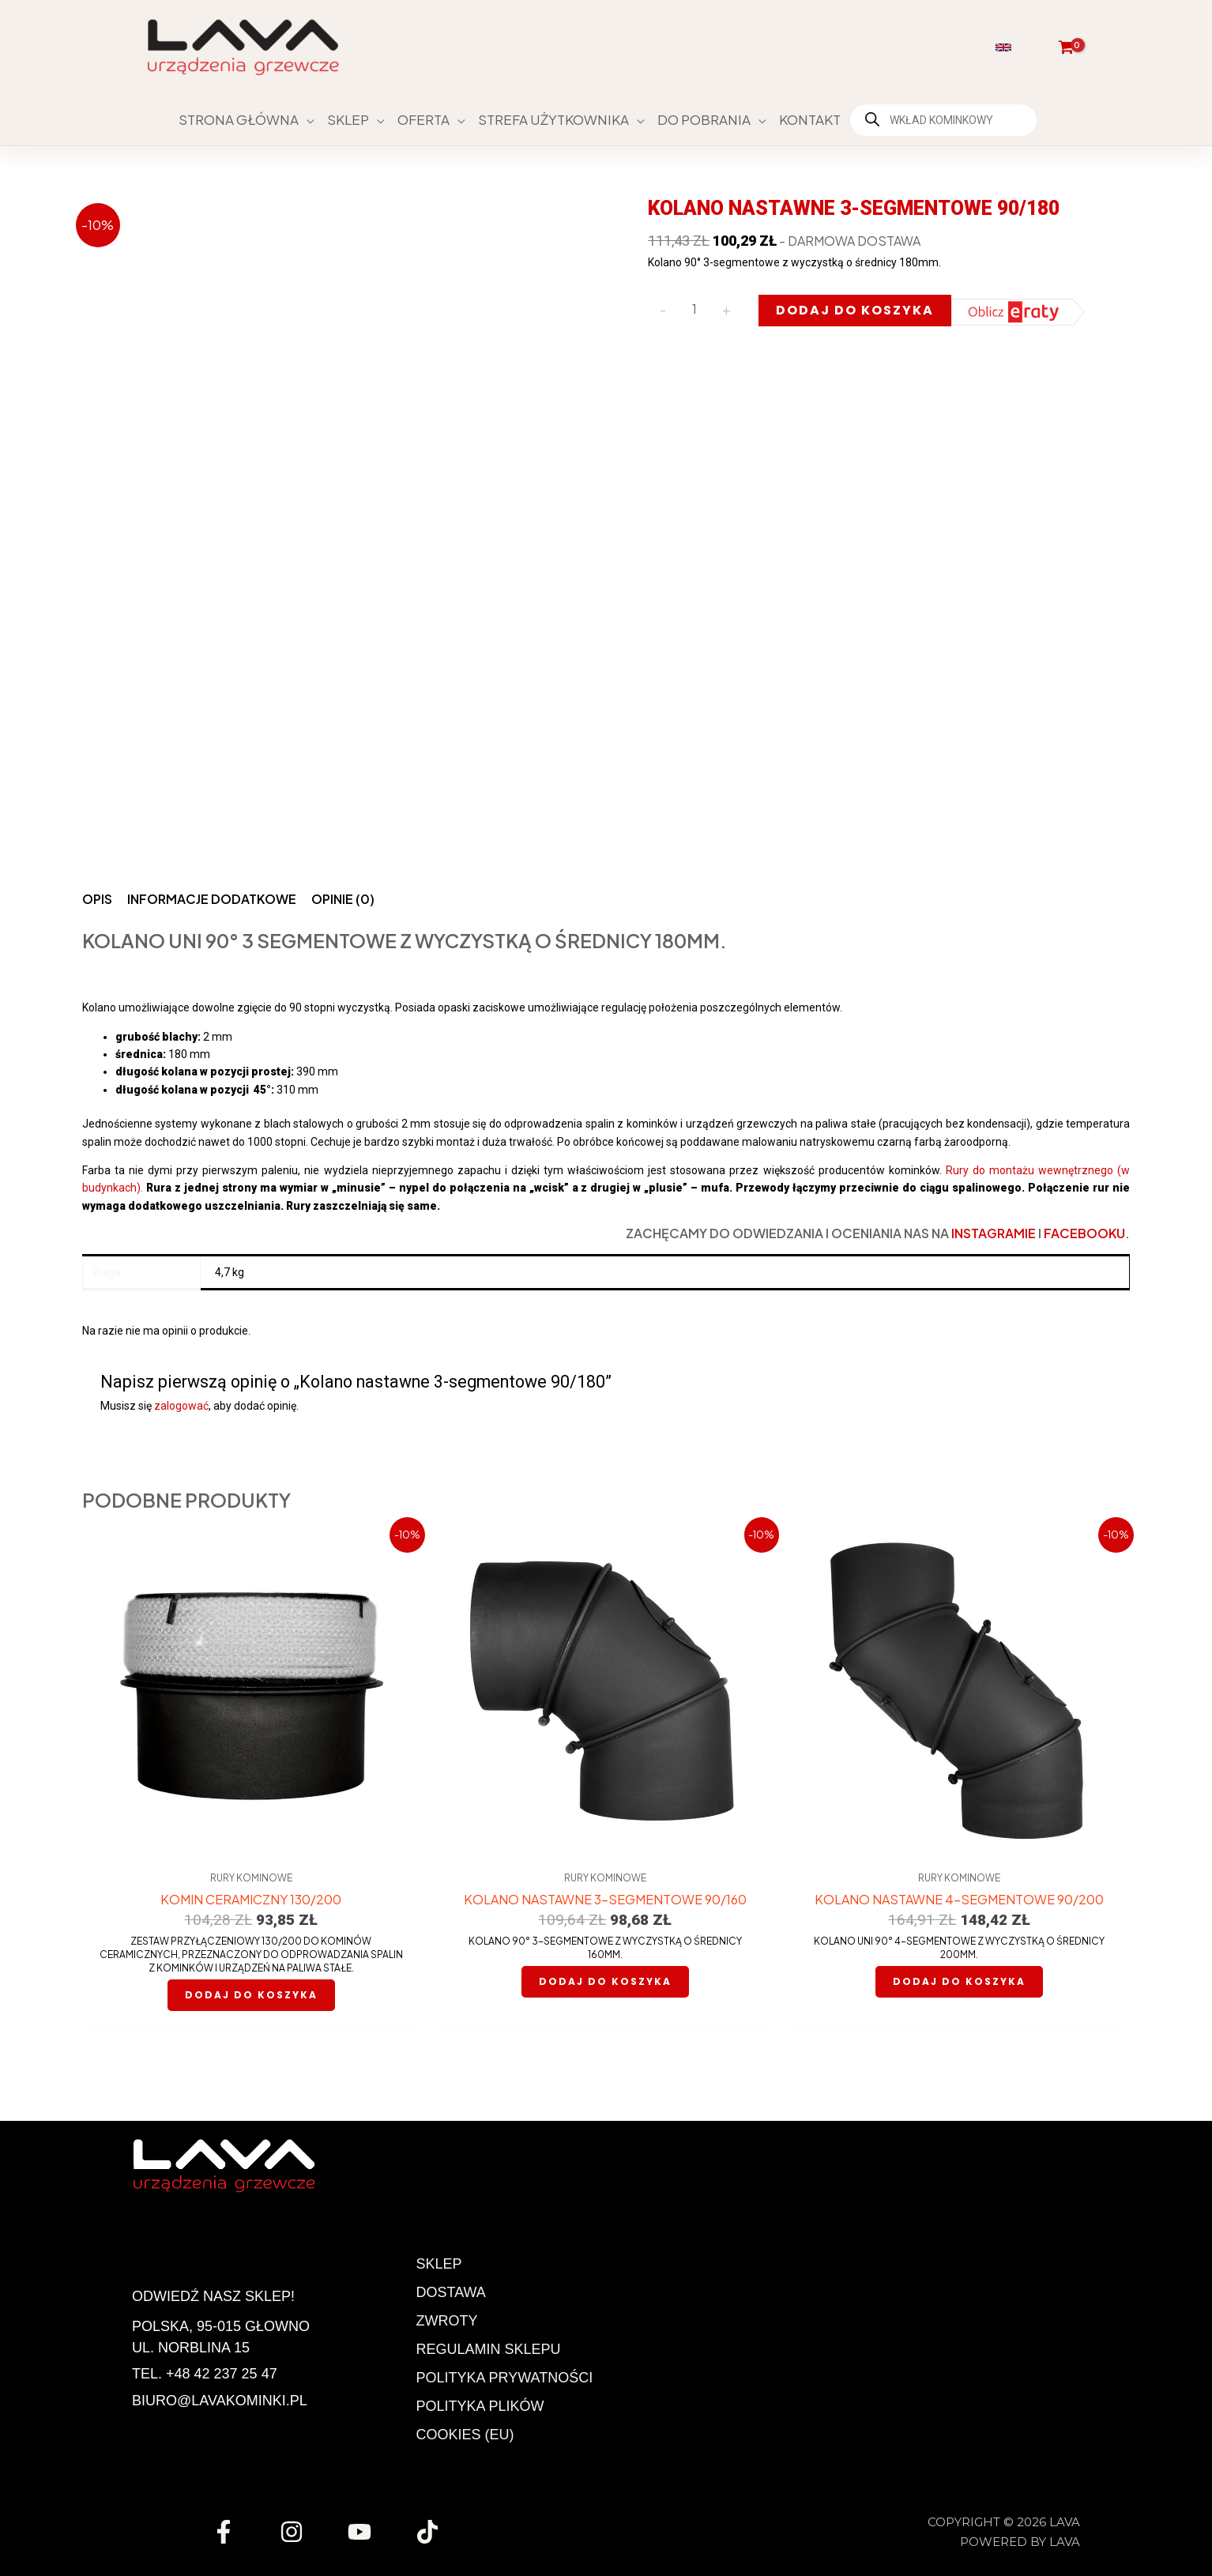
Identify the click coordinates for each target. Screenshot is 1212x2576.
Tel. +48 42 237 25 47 (204, 2374)
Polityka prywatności (504, 2378)
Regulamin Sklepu (488, 2349)
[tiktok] (430, 2532)
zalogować (181, 1405)
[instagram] (294, 2532)
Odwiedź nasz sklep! (213, 2296)
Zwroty (447, 2321)
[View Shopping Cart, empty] (1066, 47)
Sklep (439, 2264)
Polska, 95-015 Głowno (221, 2326)
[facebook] (226, 2532)
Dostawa (451, 2292)
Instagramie (993, 1233)
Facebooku (1084, 1233)
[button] (1005, 47)
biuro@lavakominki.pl (219, 2400)
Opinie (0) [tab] (343, 899)
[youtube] (362, 2532)
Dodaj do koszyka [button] (251, 1995)
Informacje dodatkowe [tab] (211, 899)
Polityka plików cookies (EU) (480, 2420)
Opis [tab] (97, 899)
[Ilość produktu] (694, 309)
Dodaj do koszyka (855, 310)
